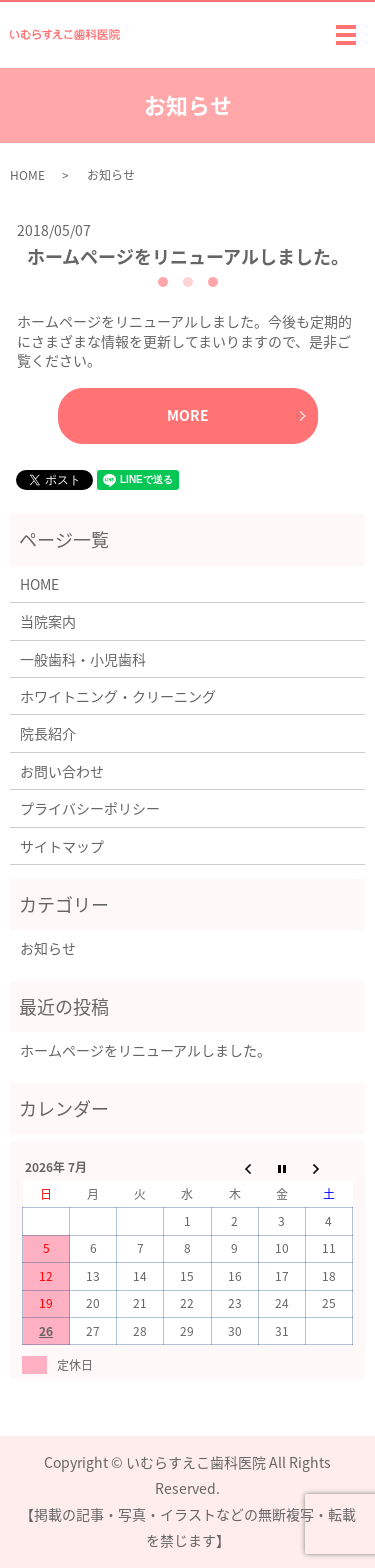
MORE (188, 415)
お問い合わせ (62, 771)
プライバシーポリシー (90, 808)
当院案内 (48, 621)
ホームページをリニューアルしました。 (188, 256)
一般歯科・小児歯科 (83, 659)
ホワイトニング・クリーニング (118, 696)
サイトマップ (62, 846)
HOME (27, 175)
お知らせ (48, 948)
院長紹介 (48, 733)
